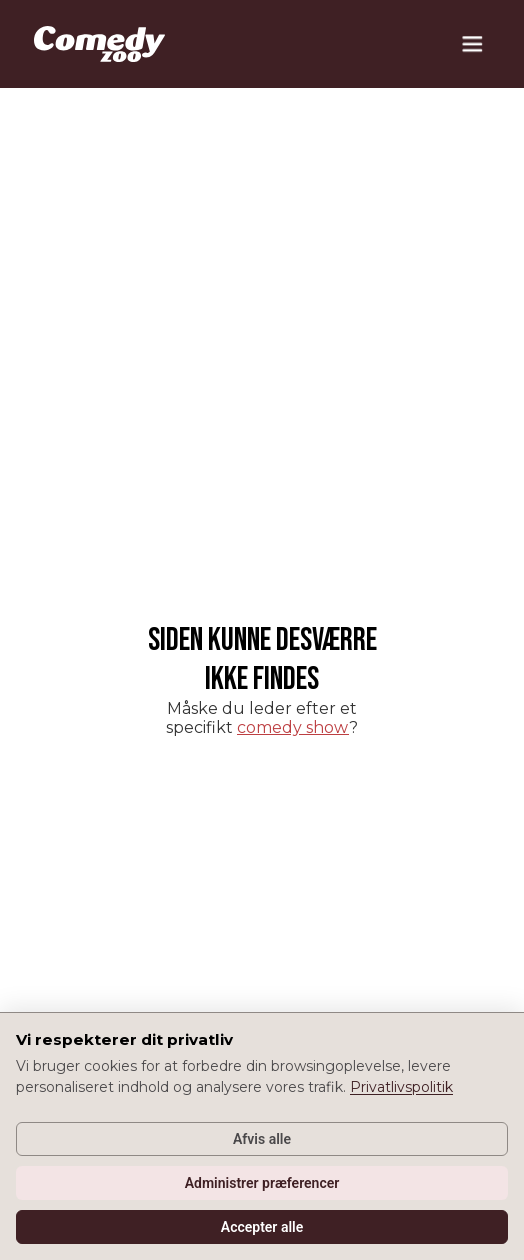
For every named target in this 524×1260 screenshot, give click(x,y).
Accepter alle (262, 1227)
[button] (472, 44)
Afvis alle (262, 1139)
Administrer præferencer (262, 1183)
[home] (94, 44)
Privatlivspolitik (401, 1087)
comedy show (293, 727)
